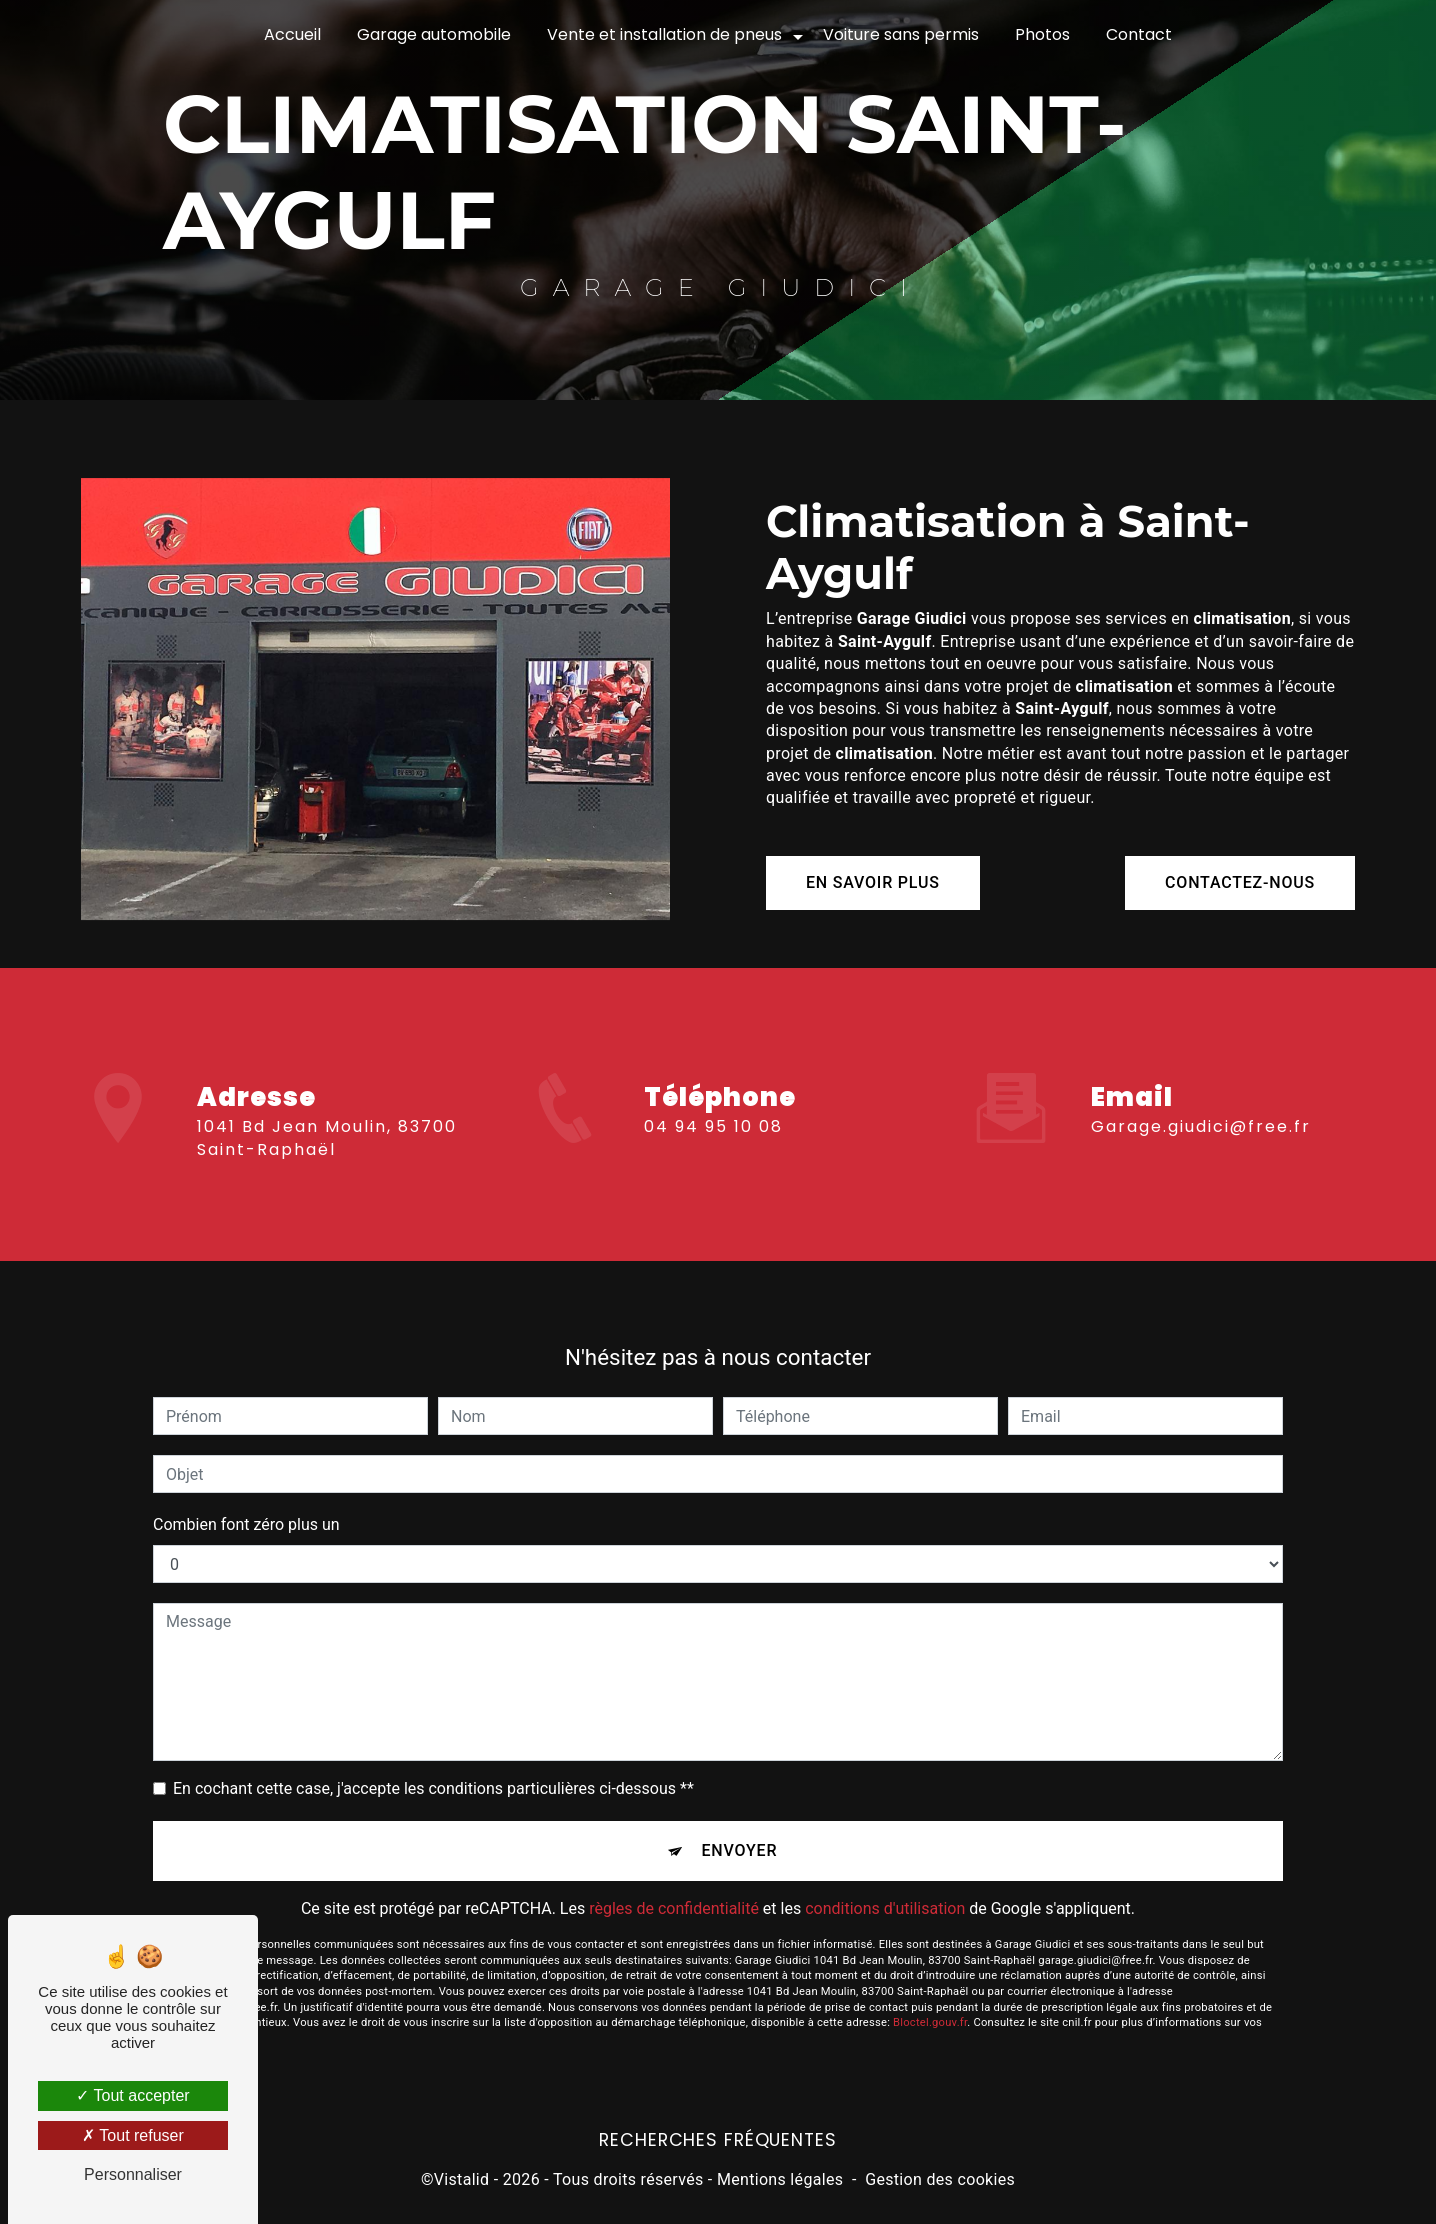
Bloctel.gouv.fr (930, 2004)
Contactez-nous (1240, 882)
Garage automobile (434, 34)
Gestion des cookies (940, 2179)
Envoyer (740, 1832)
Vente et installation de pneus (664, 34)
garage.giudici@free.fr (1201, 1108)
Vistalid (462, 2179)
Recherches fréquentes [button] (717, 2140)
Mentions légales (780, 2179)
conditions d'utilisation (885, 1890)
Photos (1042, 34)
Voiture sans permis (901, 34)
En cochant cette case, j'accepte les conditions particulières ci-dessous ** (433, 1770)
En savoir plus (873, 882)
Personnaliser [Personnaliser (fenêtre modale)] (133, 2174)
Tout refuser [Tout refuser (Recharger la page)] (133, 2135)
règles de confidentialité (674, 1890)
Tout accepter (132, 2095)
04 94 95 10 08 (713, 1144)
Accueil (292, 34)
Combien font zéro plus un (246, 1506)
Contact (1139, 34)
